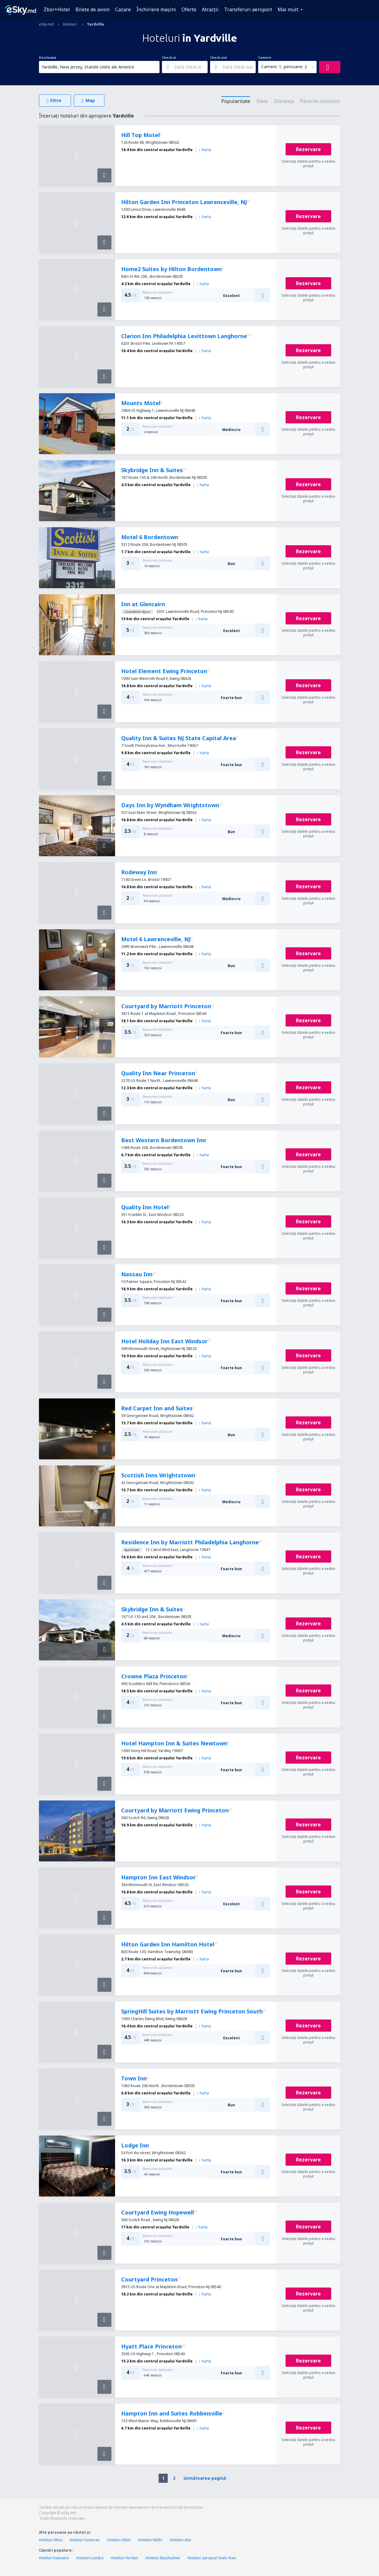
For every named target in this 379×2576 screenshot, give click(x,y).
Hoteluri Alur (180, 2539)
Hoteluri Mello (150, 2539)
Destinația (47, 57)
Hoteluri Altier (119, 2539)
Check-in (169, 57)
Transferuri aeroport (248, 9)
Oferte (188, 9)
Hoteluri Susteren (85, 2539)
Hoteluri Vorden (124, 2557)
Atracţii (210, 9)
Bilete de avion (92, 9)
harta (205, 149)
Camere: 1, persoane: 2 (284, 66)
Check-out (218, 57)
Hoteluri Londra (90, 2557)
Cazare (123, 9)
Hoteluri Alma (50, 2539)
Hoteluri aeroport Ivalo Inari (212, 2557)
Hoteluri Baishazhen (163, 2557)
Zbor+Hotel (57, 9)
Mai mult (288, 9)
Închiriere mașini (156, 9)
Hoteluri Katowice (54, 2557)
